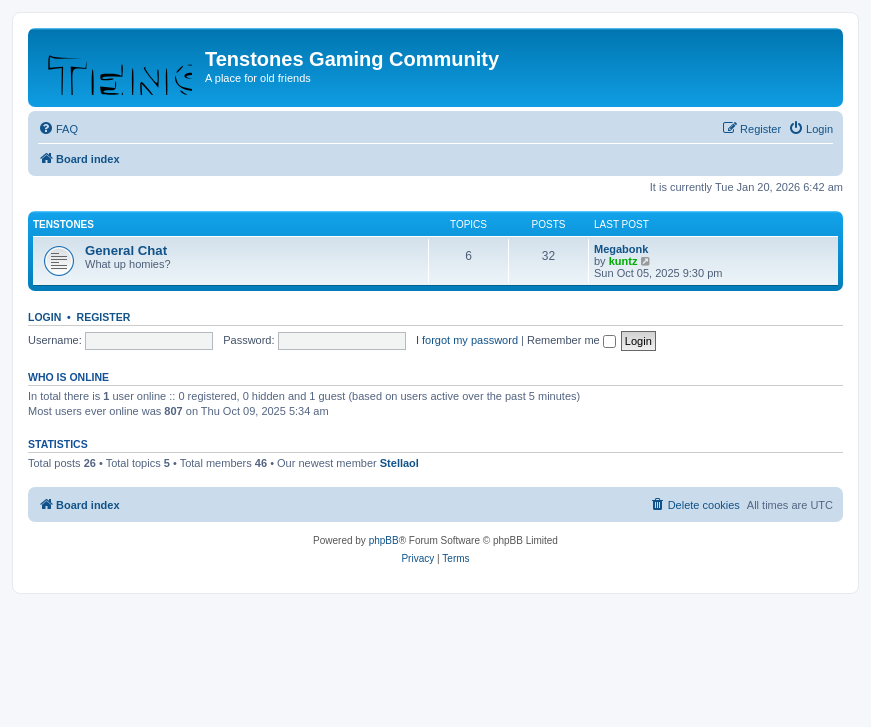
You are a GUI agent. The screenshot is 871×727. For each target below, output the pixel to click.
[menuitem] (58, 129)
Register (104, 317)
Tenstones (63, 224)
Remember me (571, 340)
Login (44, 317)
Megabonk (621, 249)
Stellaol (399, 463)
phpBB (384, 540)
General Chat (126, 250)
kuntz (623, 261)
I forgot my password (467, 340)
